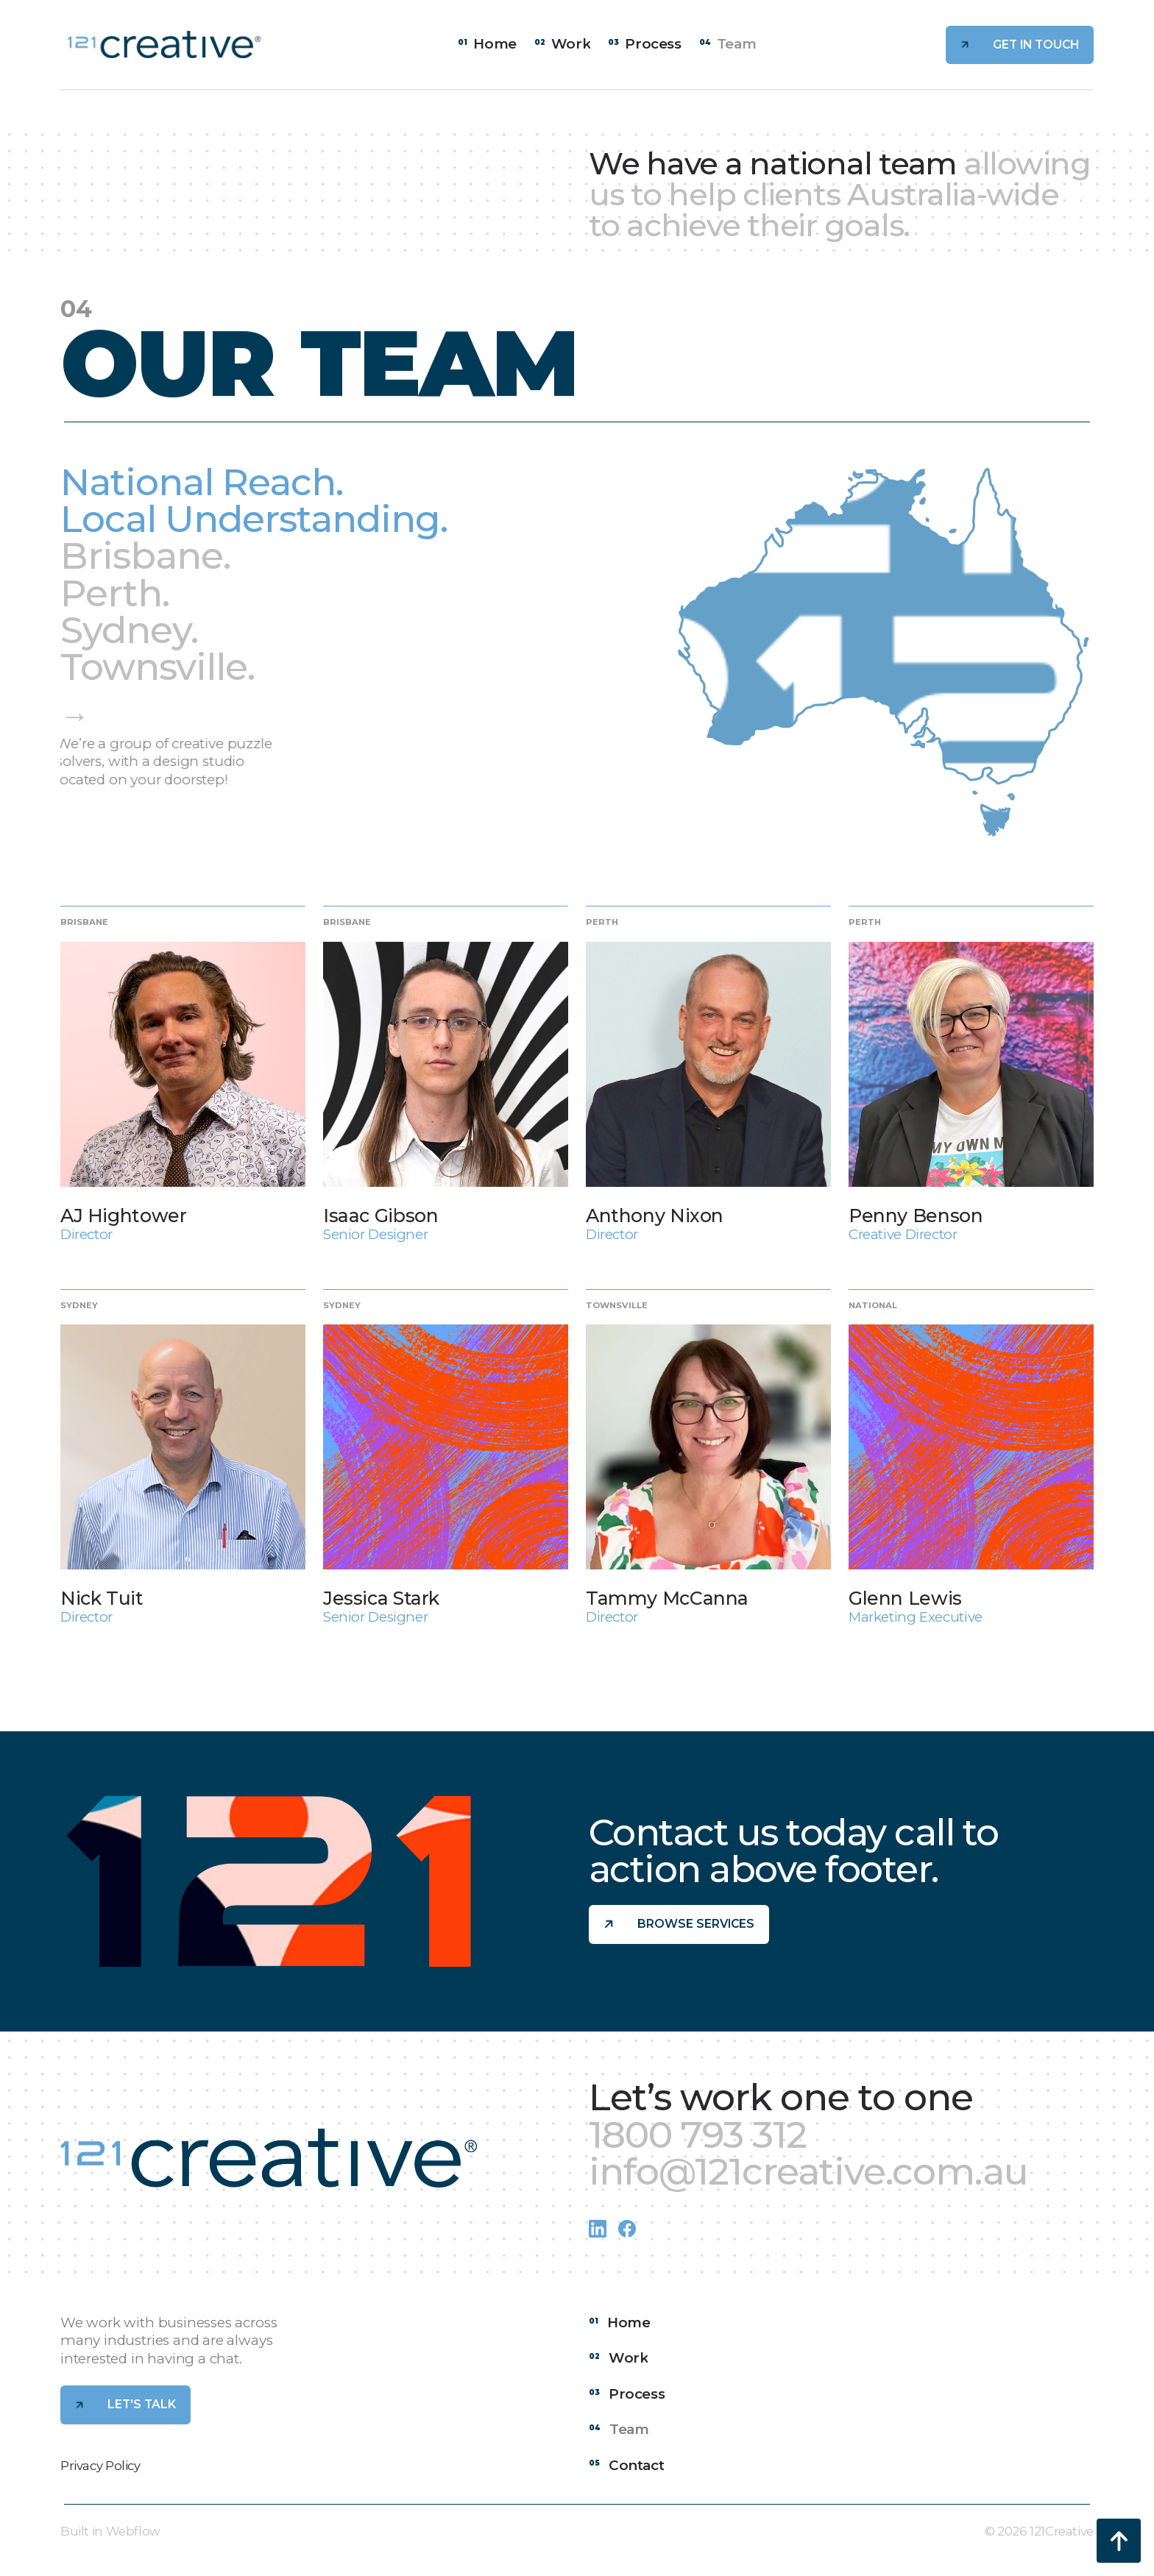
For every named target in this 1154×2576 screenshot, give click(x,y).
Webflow (133, 2531)
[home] (164, 44)
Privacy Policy (100, 2465)
